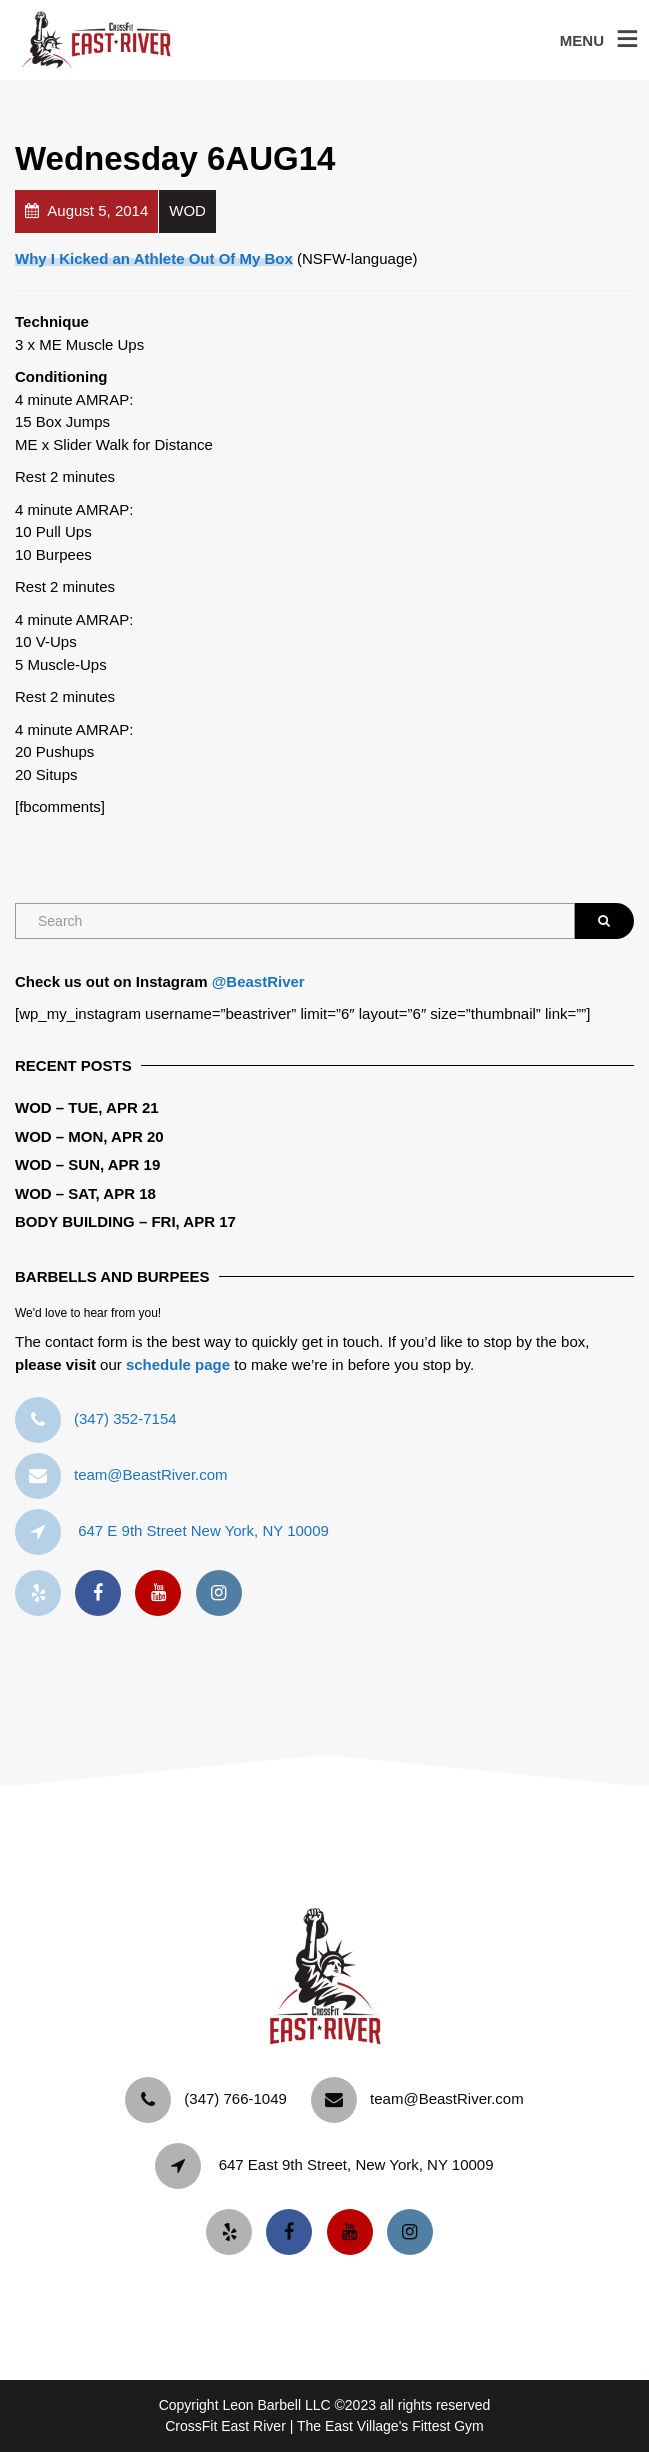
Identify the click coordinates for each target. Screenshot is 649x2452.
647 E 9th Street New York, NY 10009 (203, 1530)
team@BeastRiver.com (151, 1474)
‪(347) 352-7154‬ (125, 1418)
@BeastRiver (258, 981)
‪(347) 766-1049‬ (235, 2098)
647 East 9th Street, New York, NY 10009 (356, 2164)
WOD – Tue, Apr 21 (87, 1107)
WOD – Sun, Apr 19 (87, 1164)
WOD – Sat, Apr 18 (85, 1193)
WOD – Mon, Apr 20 (89, 1136)
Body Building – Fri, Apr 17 (125, 1221)
